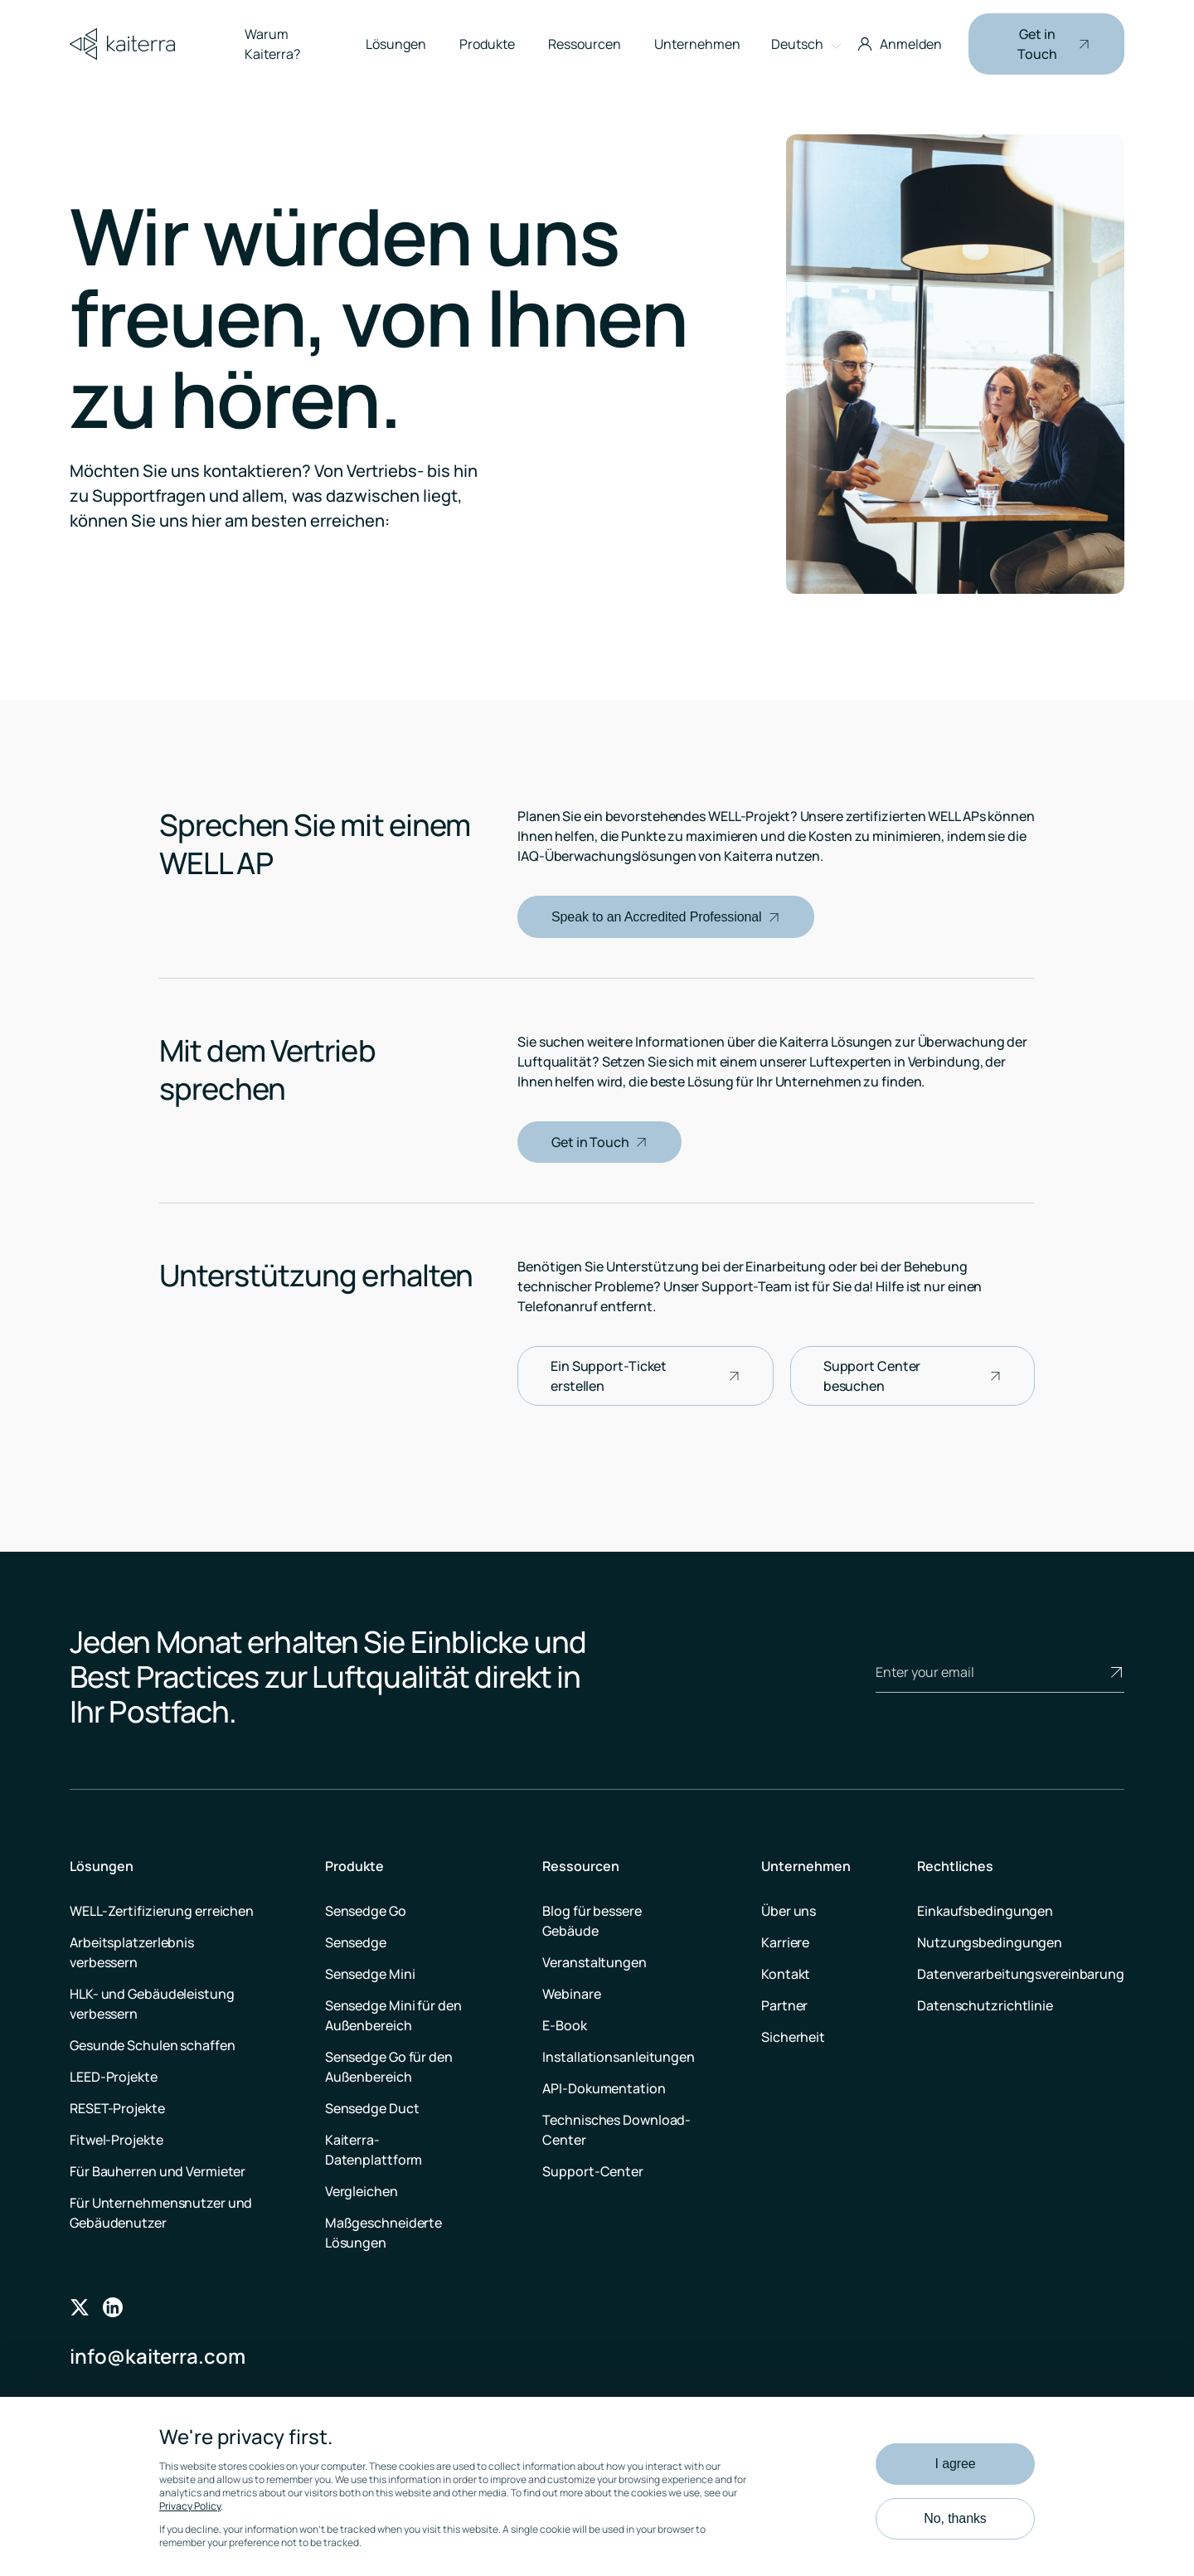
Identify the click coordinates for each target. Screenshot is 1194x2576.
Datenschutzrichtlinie (985, 2005)
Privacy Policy (190, 2506)
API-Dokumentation (603, 2088)
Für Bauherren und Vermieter (157, 2171)
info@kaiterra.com (157, 2356)
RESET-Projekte (117, 2108)
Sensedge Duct (372, 2108)
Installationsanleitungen (618, 2057)
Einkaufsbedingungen (985, 1911)
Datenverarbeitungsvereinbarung (1020, 1974)
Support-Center (592, 2171)
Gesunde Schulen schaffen (152, 2045)
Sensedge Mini (370, 1974)
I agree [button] (954, 2464)
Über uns (788, 1911)
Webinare (571, 1994)
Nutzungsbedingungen (989, 1942)
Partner (784, 2005)
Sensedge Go (365, 1911)
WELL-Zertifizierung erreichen (162, 1911)
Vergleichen (361, 2191)
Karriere (785, 1942)
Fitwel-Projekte (116, 2140)
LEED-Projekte (114, 2077)
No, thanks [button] (955, 2518)
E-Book (564, 2025)
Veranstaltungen (594, 1962)
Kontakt (785, 1974)
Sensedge (355, 1942)
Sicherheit (793, 2037)
